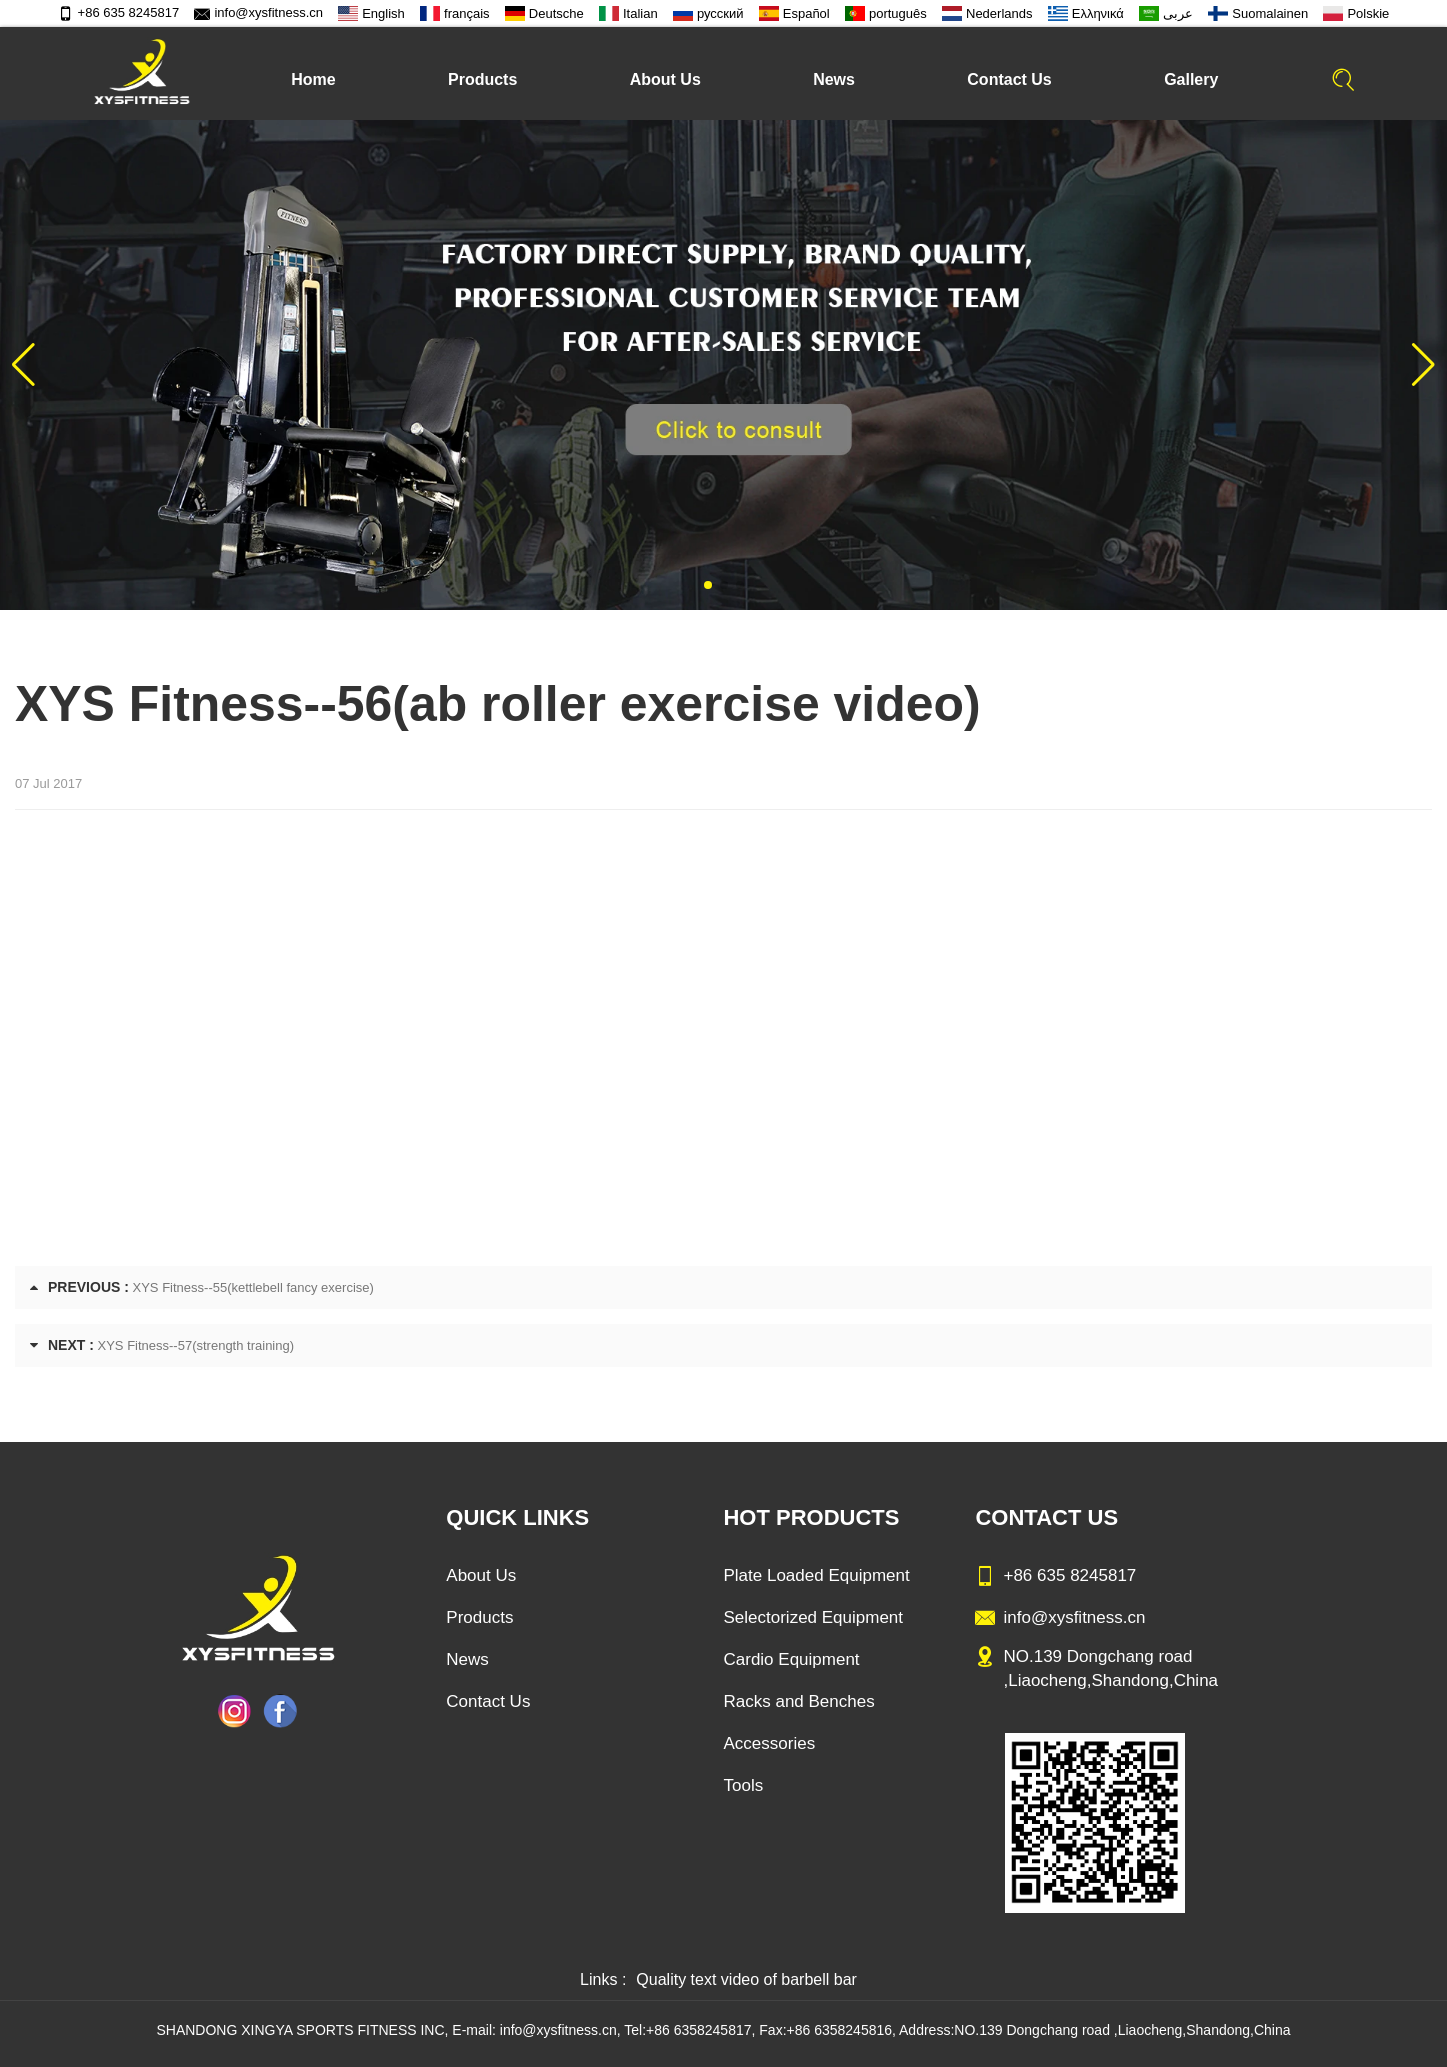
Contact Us (1009, 79)
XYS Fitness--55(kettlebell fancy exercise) (253, 1287)
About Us (665, 79)
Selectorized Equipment (813, 1617)
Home (313, 79)
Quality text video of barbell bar (746, 1979)
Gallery (1191, 79)
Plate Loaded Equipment (816, 1575)
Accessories (769, 1743)
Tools (743, 1785)
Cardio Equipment (791, 1659)
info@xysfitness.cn (258, 12)
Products (482, 79)
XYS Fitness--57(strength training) (196, 1345)
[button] (708, 585)
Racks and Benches (798, 1701)
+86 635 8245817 (119, 12)
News (834, 79)
